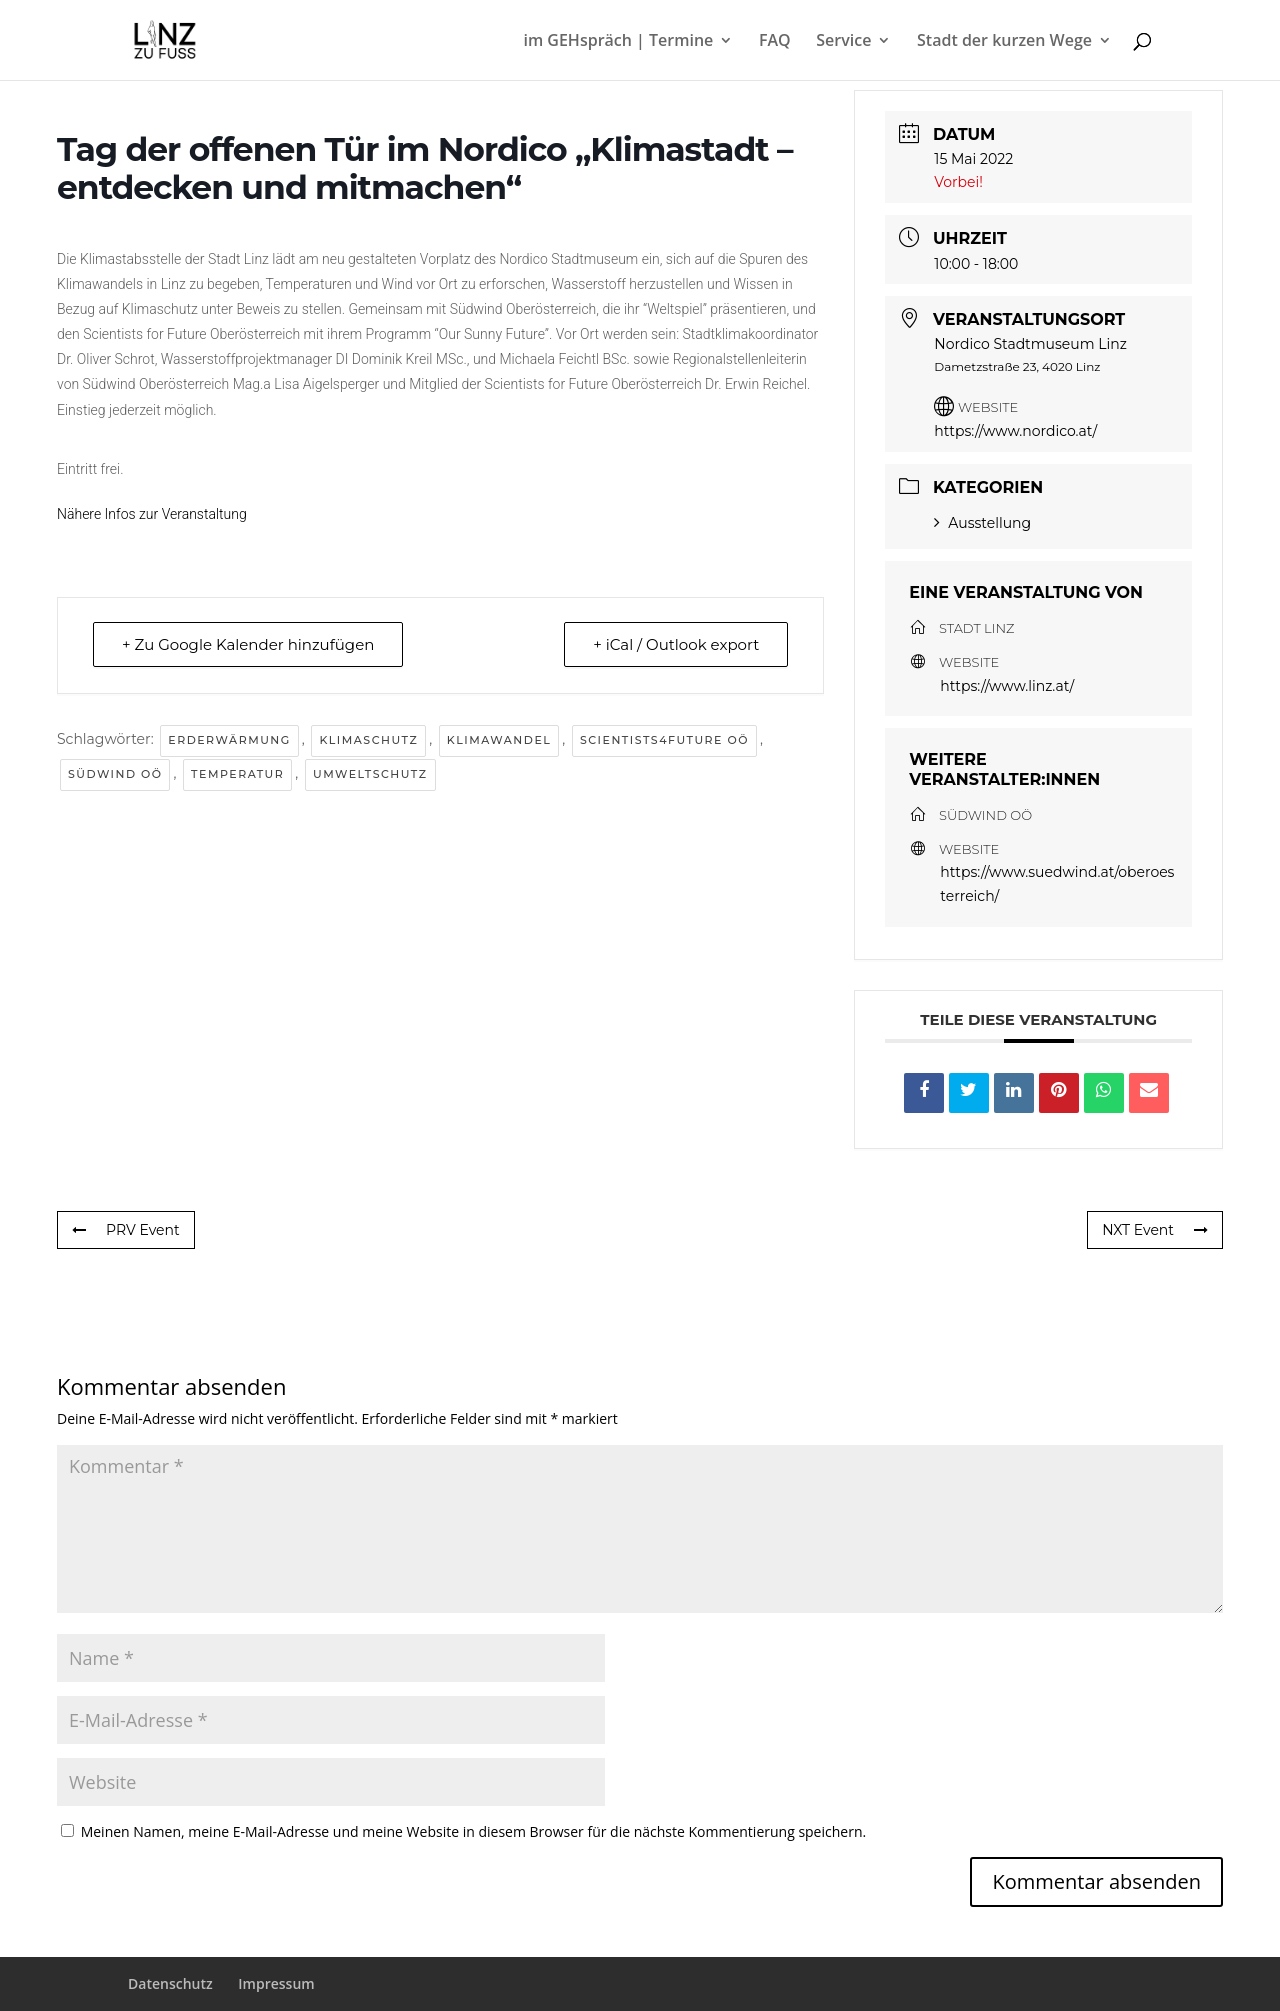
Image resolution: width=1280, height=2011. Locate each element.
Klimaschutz (368, 740)
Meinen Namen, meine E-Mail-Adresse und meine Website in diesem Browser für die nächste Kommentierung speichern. (474, 1831)
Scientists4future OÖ (664, 740)
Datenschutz (170, 1983)
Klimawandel (499, 740)
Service (843, 42)
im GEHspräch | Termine (618, 42)
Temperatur (237, 774)
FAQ (775, 42)
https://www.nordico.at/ (1015, 431)
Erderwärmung (229, 740)
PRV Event (126, 1230)
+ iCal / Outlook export (676, 644)
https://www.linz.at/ (1007, 686)
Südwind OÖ (115, 774)
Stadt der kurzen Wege (1004, 42)
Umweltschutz (370, 774)
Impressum (276, 1983)
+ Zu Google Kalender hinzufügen (248, 644)
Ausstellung (982, 523)
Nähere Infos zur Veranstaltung (152, 514)
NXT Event (1155, 1230)
